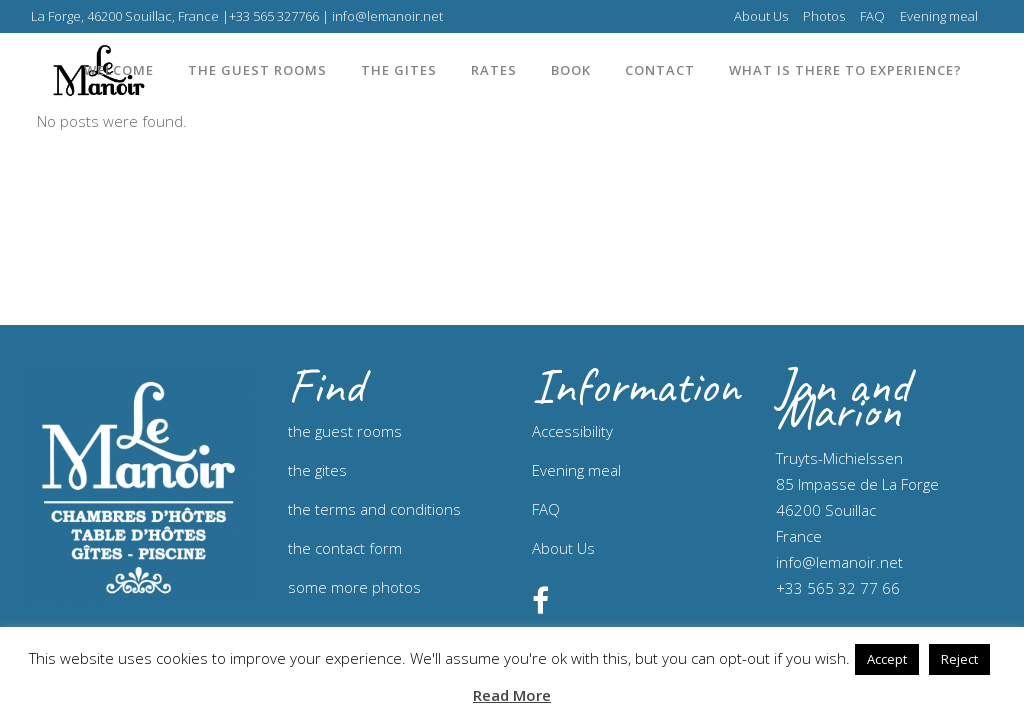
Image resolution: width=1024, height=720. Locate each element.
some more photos (354, 587)
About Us (761, 16)
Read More (512, 695)
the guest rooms (345, 431)
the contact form (345, 548)
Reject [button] (959, 659)
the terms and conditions (374, 509)
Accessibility (572, 431)
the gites (317, 470)
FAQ (872, 16)
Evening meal (939, 16)
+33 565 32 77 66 (838, 588)
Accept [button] (887, 659)
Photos (824, 16)
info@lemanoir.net (839, 562)
